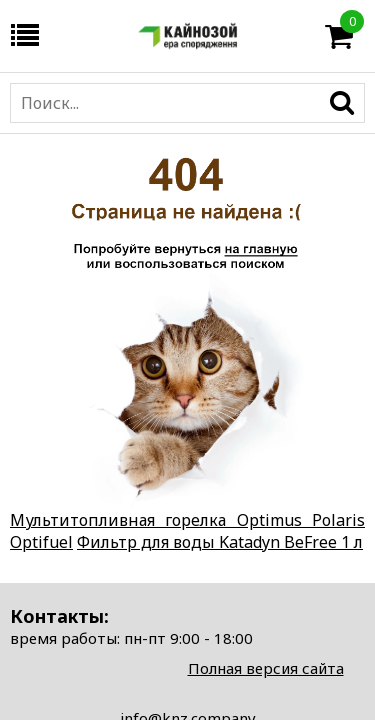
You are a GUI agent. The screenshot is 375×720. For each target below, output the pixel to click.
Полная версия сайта (266, 668)
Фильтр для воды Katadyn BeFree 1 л (220, 542)
